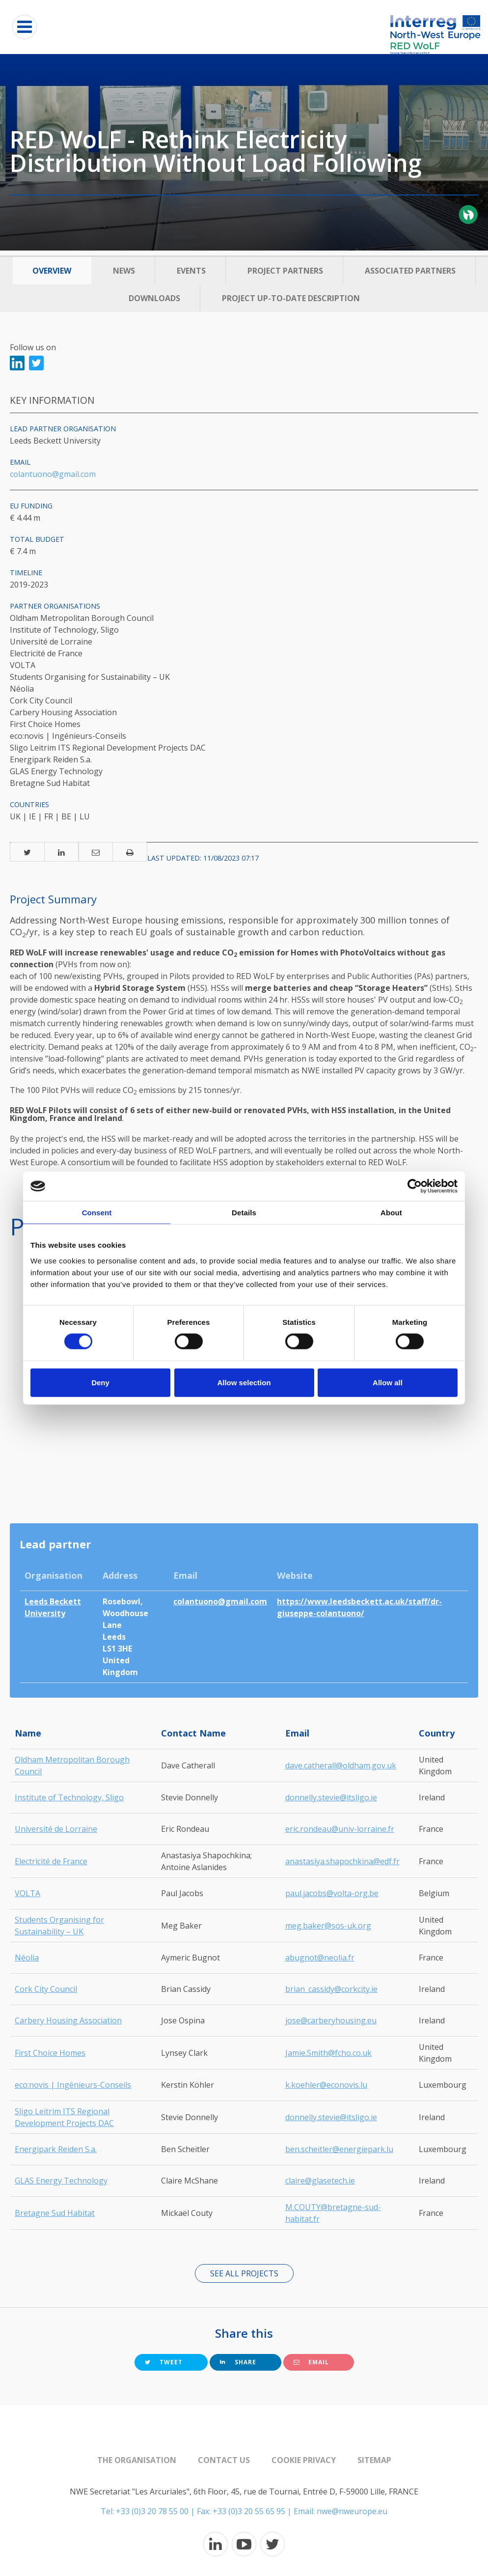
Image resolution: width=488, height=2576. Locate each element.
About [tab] (391, 1212)
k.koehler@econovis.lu (326, 2084)
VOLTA (27, 1893)
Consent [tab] (97, 1212)
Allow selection (244, 1382)
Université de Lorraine (56, 1828)
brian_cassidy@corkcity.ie (331, 1989)
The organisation (136, 2460)
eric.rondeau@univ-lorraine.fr (339, 1828)
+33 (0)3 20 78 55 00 (152, 2511)
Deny (100, 1382)
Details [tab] (244, 1212)
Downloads (154, 298)
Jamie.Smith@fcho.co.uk (328, 2052)
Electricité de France (51, 1861)
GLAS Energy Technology (61, 2180)
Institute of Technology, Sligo (69, 1797)
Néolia (27, 1957)
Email (311, 2362)
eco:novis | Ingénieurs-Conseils (73, 2084)
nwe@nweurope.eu (352, 2511)
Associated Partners (410, 270)
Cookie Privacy (303, 2460)
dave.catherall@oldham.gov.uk (340, 1765)
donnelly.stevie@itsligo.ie (331, 1797)
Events (191, 270)
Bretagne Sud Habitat (55, 2213)
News (124, 270)
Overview (51, 270)
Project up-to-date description (291, 298)
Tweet (164, 2362)
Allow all (388, 1382)
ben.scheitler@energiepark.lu (339, 2149)
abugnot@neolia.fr (319, 1957)
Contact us (224, 2460)
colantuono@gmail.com (53, 474)
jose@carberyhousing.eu (331, 2020)
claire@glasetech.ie (320, 2180)
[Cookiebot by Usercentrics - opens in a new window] (415, 1186)
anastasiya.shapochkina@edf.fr (342, 1861)
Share (238, 2362)
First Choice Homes (50, 2052)
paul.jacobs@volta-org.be (332, 1893)
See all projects (244, 2273)
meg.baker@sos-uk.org (328, 1925)
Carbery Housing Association (68, 2020)
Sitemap (374, 2460)
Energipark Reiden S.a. (56, 2149)
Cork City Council (46, 1989)
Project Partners (285, 270)
